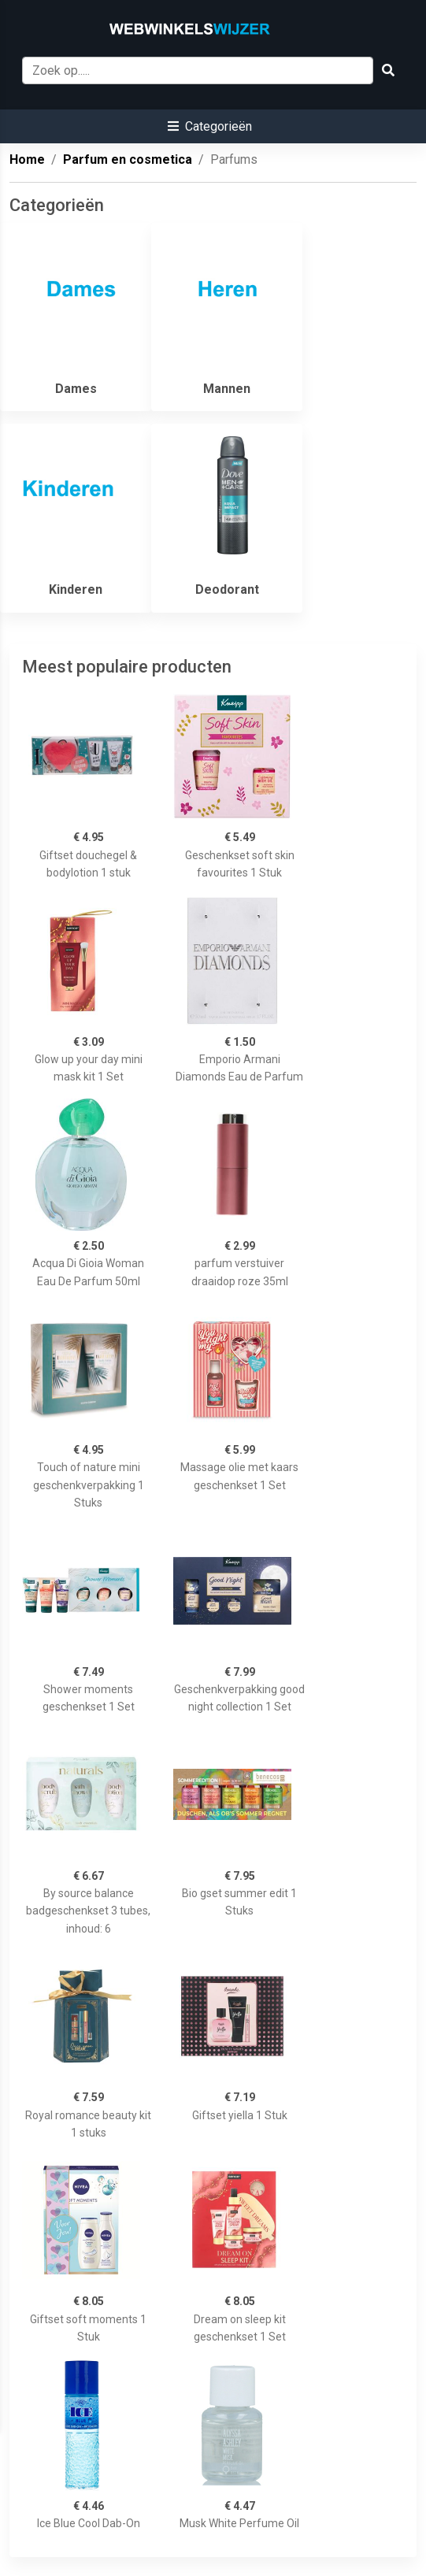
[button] (210, 126)
